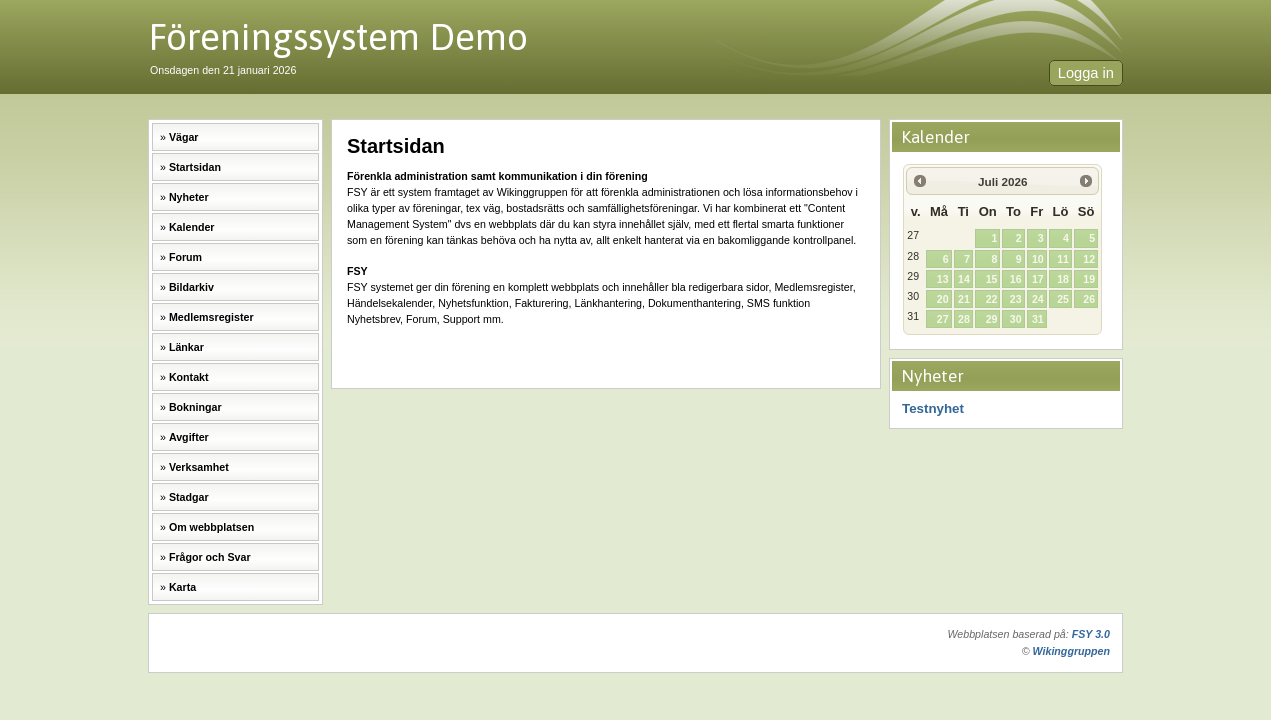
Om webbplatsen (211, 527)
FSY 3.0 (1091, 634)
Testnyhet (933, 408)
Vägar (184, 137)
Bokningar (195, 407)
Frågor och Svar (210, 557)
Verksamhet (199, 467)
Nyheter (189, 197)
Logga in (1086, 73)
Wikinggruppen (1071, 651)
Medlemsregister (211, 317)
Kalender (192, 227)
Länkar (186, 347)
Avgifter (189, 437)
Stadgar (189, 497)
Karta (182, 587)
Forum (185, 257)
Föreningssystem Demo (338, 36)
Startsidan (195, 167)
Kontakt (189, 377)
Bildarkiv (191, 287)
